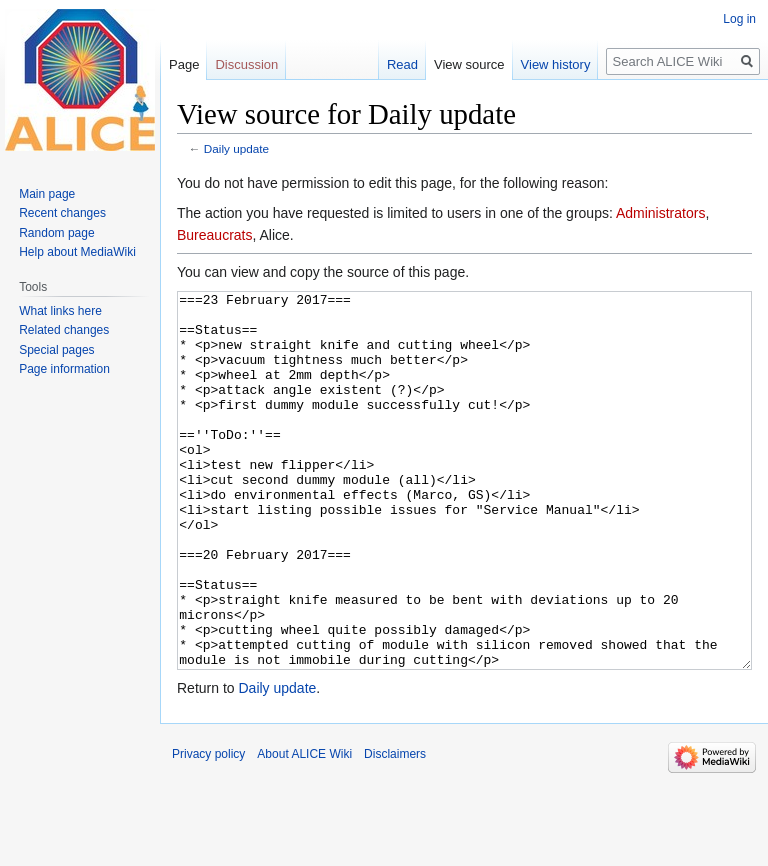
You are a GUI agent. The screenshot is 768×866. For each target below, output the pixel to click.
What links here (60, 311)
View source (469, 64)
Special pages (56, 350)
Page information (64, 369)
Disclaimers (395, 829)
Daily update (236, 148)
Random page (56, 233)
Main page (47, 194)
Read (402, 64)
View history (556, 64)
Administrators (660, 213)
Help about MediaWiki (77, 252)
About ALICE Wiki (304, 829)
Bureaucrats (214, 235)
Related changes (64, 330)
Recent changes (62, 213)
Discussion (246, 64)
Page (184, 64)
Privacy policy (208, 829)
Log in (739, 19)
